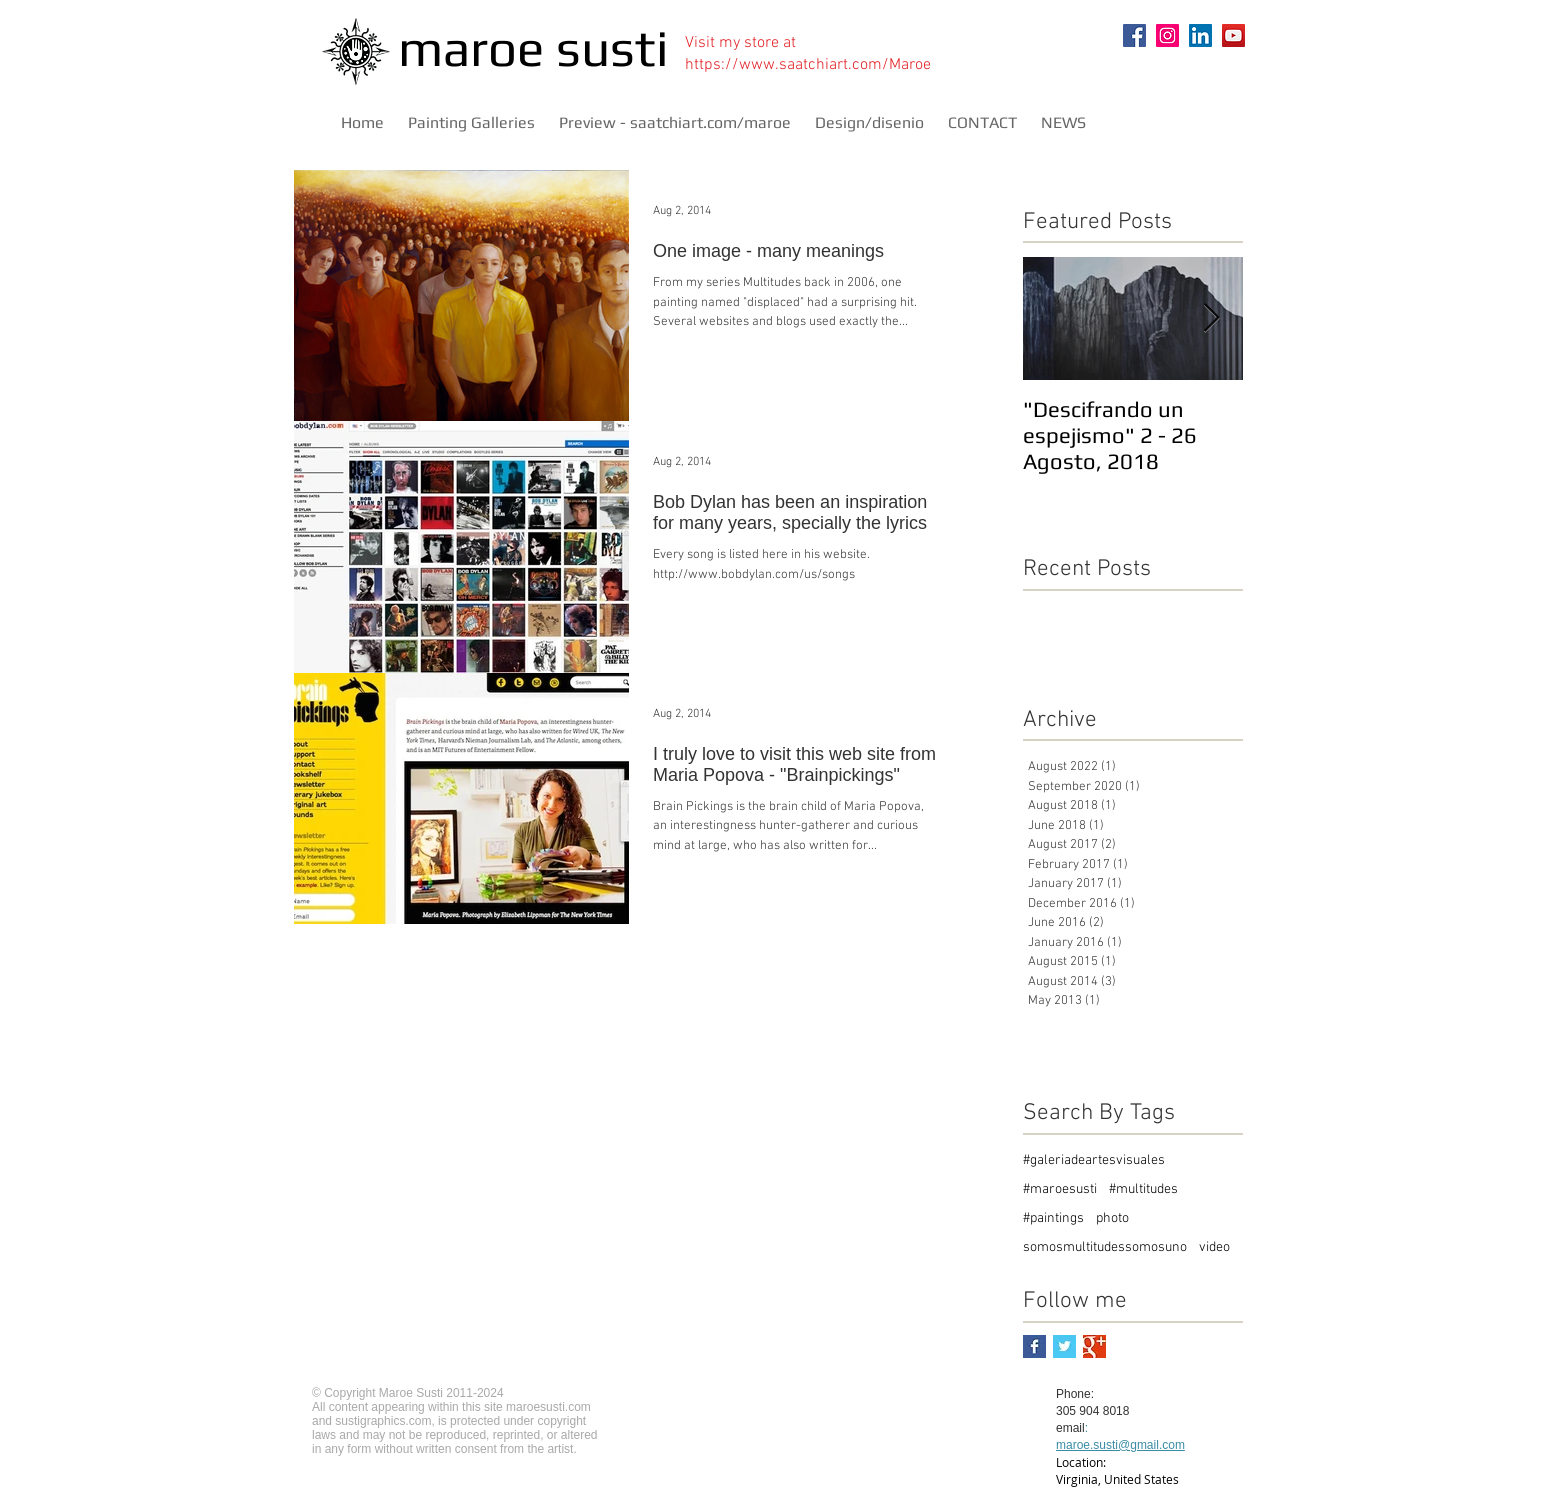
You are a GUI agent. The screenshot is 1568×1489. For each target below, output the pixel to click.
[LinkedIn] (1200, 35)
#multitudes (1143, 1189)
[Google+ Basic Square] (1094, 1346)
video (1214, 1247)
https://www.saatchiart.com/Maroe (808, 65)
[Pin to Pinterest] (1216, 82)
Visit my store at (740, 43)
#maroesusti (1060, 1189)
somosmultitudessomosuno (1105, 1247)
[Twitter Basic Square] (1064, 1346)
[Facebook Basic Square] (1034, 1346)
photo (1112, 1218)
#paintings (1053, 1218)
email (1070, 1428)
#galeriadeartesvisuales (1094, 1160)
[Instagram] (1167, 35)
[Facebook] (1134, 35)
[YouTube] (1233, 35)
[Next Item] (1211, 318)
